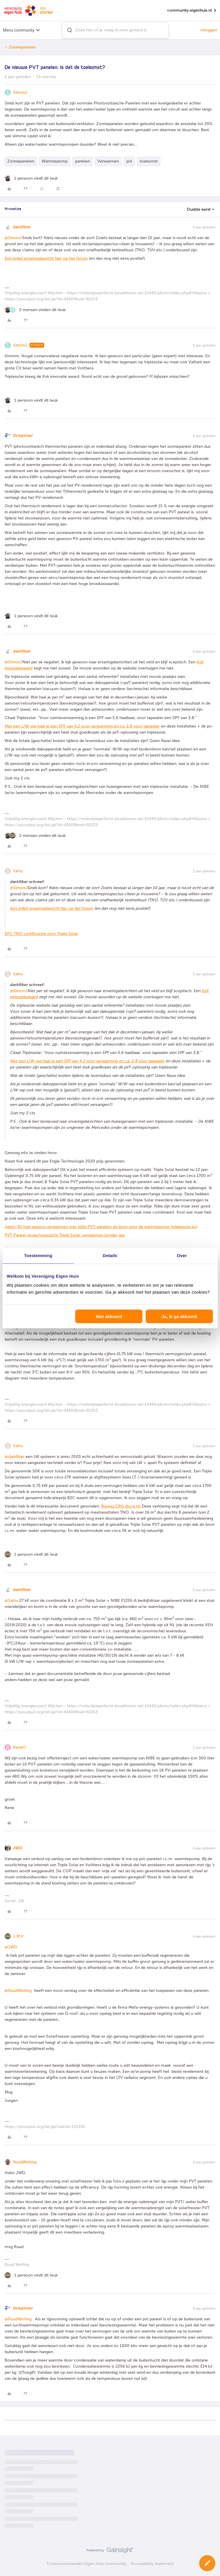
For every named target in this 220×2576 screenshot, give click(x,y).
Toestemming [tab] (38, 1255)
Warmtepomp (55, 161)
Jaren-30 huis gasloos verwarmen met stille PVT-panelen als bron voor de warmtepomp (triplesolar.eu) (101, 1226)
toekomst (149, 161)
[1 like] (31, 178)
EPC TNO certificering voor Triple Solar (41, 933)
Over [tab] (182, 1255)
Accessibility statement (152, 2563)
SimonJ (20, 92)
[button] (207, 2563)
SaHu (18, 871)
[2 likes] (35, 310)
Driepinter (23, 435)
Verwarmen (108, 161)
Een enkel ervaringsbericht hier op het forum (46, 258)
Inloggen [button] (209, 30)
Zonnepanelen (22, 47)
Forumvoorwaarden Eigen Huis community (86, 2563)
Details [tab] (110, 1255)
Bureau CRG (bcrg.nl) (121, 1506)
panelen (82, 161)
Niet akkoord (109, 1316)
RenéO (19, 1747)
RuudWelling (25, 2162)
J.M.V (18, 1936)
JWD (17, 1848)
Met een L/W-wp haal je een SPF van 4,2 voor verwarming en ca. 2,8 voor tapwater (82, 726)
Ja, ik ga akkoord (179, 1316)
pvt (129, 161)
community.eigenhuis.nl (192, 10)
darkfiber (22, 227)
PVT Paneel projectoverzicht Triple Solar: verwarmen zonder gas (65, 1235)
